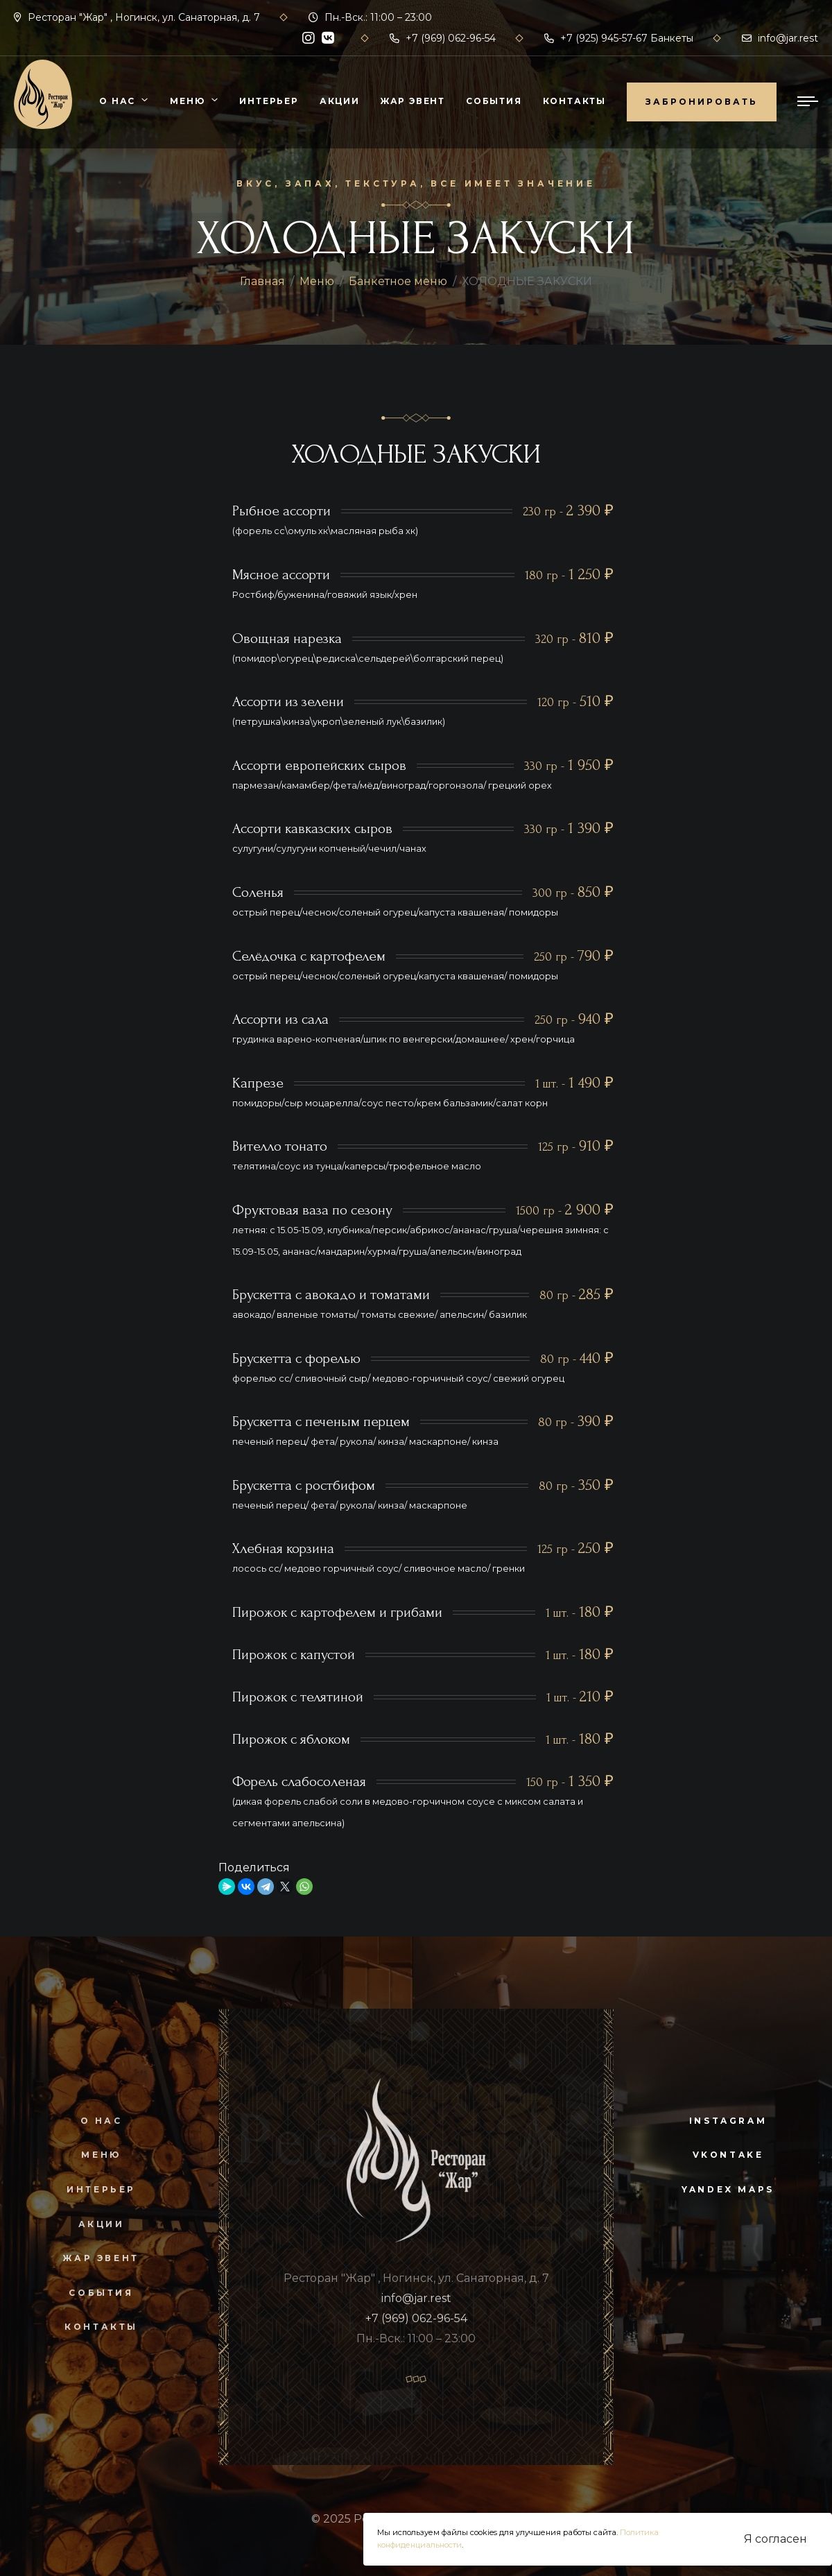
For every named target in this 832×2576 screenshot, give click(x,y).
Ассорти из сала (280, 1019)
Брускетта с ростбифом (303, 1485)
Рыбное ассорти (281, 511)
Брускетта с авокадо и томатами (331, 1295)
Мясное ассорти (281, 575)
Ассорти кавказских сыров (312, 828)
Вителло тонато (279, 1146)
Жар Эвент (413, 101)
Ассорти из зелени (288, 702)
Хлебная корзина (283, 1548)
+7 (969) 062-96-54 (443, 38)
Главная (262, 281)
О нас (117, 101)
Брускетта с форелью (296, 1358)
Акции (340, 101)
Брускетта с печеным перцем (321, 1421)
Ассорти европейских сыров (319, 765)
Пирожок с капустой (293, 1655)
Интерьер (268, 101)
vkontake (728, 2154)
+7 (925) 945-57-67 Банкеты (618, 38)
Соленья (258, 892)
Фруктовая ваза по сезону (312, 1210)
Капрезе (258, 1083)
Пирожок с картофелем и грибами (337, 1612)
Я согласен (775, 2538)
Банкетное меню (398, 281)
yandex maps (728, 2189)
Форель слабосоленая (299, 1781)
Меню (187, 101)
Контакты (574, 101)
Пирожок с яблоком (291, 1739)
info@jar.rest (780, 38)
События (494, 101)
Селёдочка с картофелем (308, 956)
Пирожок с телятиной (297, 1697)
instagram (728, 2120)
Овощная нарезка (287, 638)
